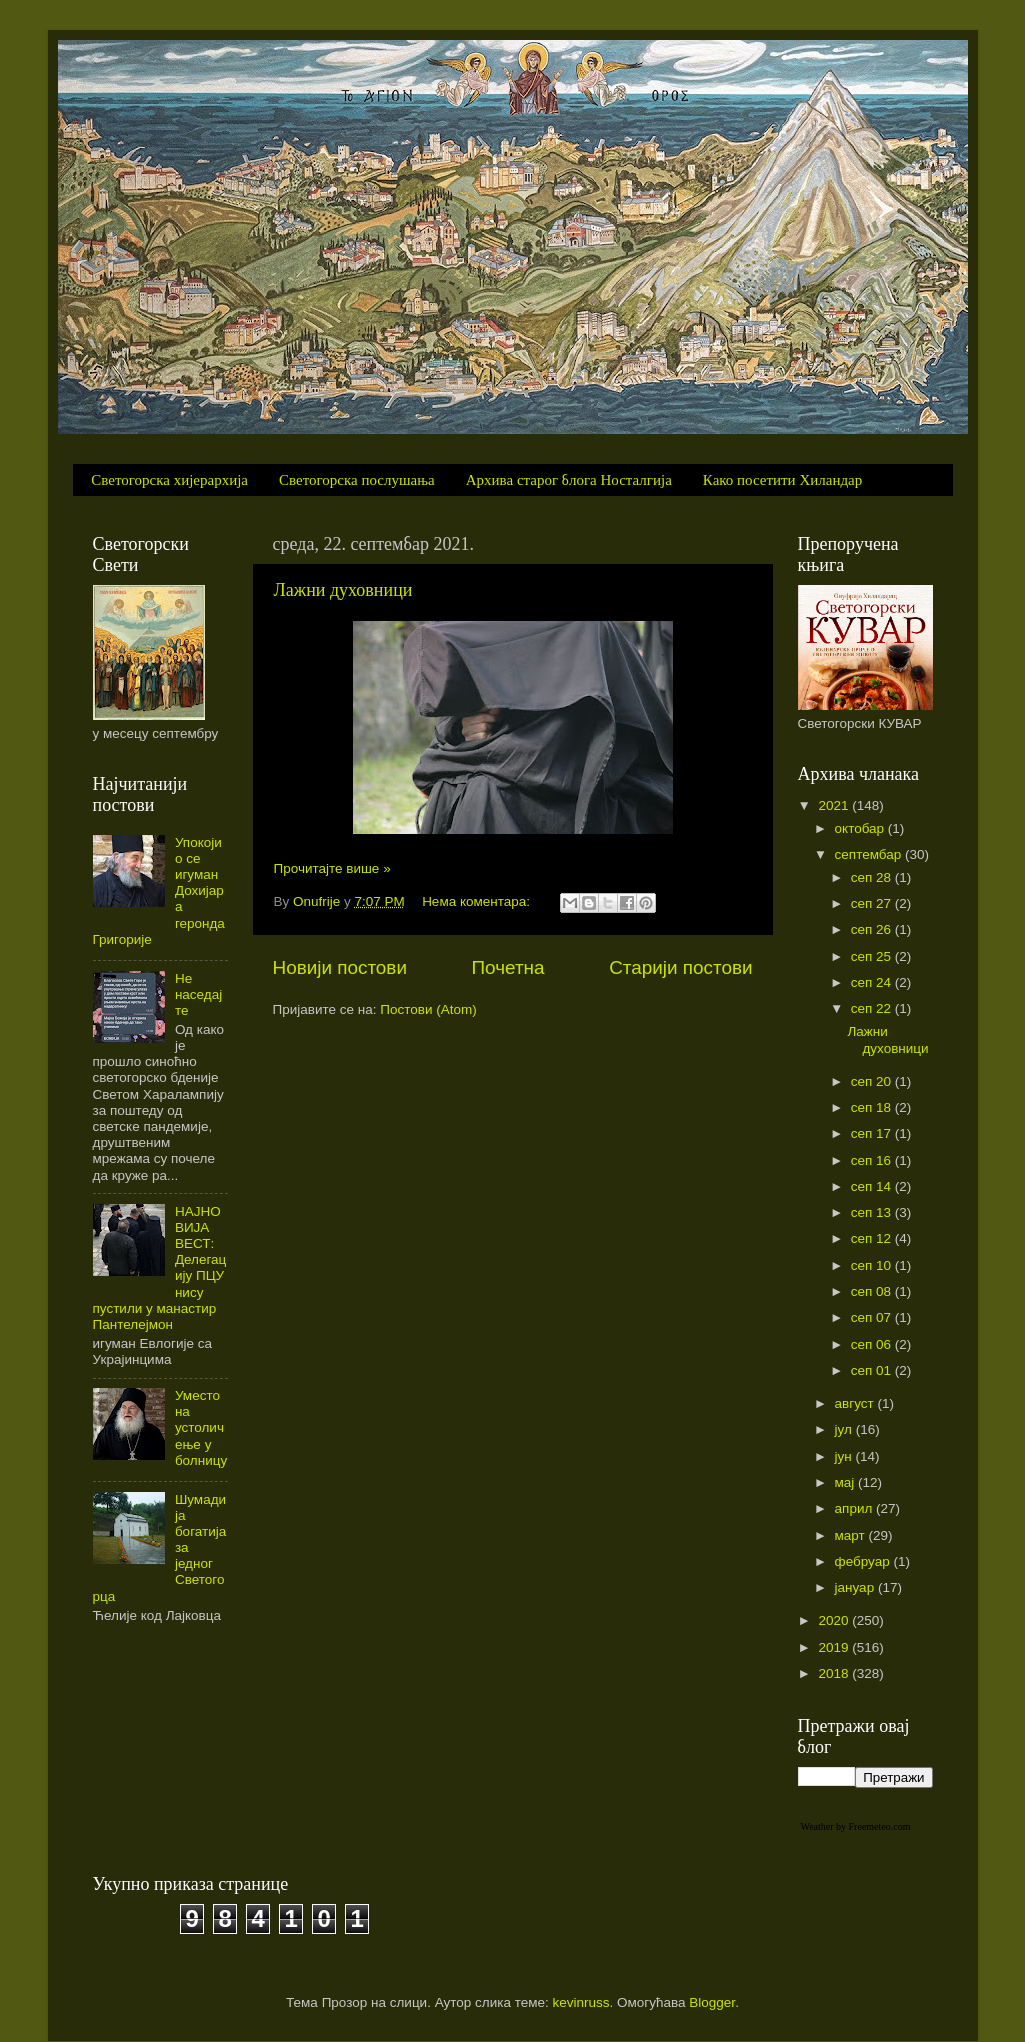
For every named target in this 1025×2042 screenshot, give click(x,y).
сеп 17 (873, 1133)
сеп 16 (873, 1160)
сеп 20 (873, 1081)
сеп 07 (873, 1317)
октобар (861, 828)
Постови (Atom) (428, 1009)
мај (847, 1482)
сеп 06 (873, 1344)
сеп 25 (873, 956)
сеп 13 (873, 1212)
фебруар (864, 1561)
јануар (856, 1587)
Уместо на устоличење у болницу (201, 1428)
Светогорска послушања (357, 480)
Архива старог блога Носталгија (569, 480)
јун (845, 1456)
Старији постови (680, 967)
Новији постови (340, 967)
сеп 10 (873, 1265)
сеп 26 (873, 929)
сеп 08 (873, 1291)
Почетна (508, 967)
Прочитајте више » (332, 868)
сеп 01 (873, 1370)
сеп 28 (873, 877)
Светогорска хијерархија (169, 480)
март (852, 1535)
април (856, 1508)
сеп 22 (873, 1008)
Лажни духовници (343, 590)
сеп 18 (873, 1107)
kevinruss (581, 2002)
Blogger (712, 2002)
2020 (835, 1620)
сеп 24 (873, 982)
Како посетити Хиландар (782, 480)
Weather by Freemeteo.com (856, 1826)
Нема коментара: (478, 901)
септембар (870, 854)
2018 (835, 1673)
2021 (835, 805)
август (856, 1403)
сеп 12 (873, 1238)
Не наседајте (198, 994)
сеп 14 (873, 1186)
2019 (835, 1647)
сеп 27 (873, 903)
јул (845, 1429)
